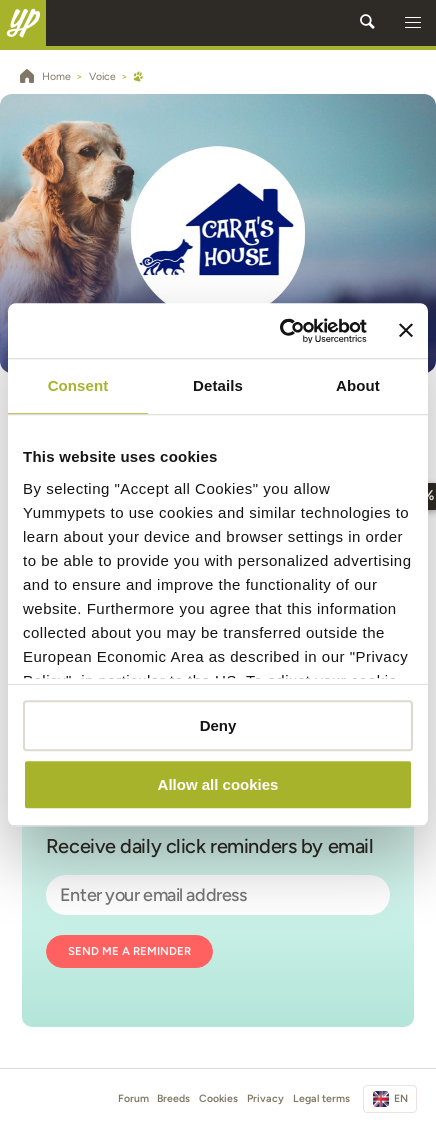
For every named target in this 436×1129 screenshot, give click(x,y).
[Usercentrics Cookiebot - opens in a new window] (279, 331)
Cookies (218, 1098)
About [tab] (358, 385)
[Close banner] (406, 331)
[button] (413, 23)
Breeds (173, 1098)
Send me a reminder (129, 951)
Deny (218, 725)
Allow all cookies (218, 784)
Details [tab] (218, 385)
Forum (133, 1098)
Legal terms (321, 1098)
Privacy (265, 1098)
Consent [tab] (78, 385)
